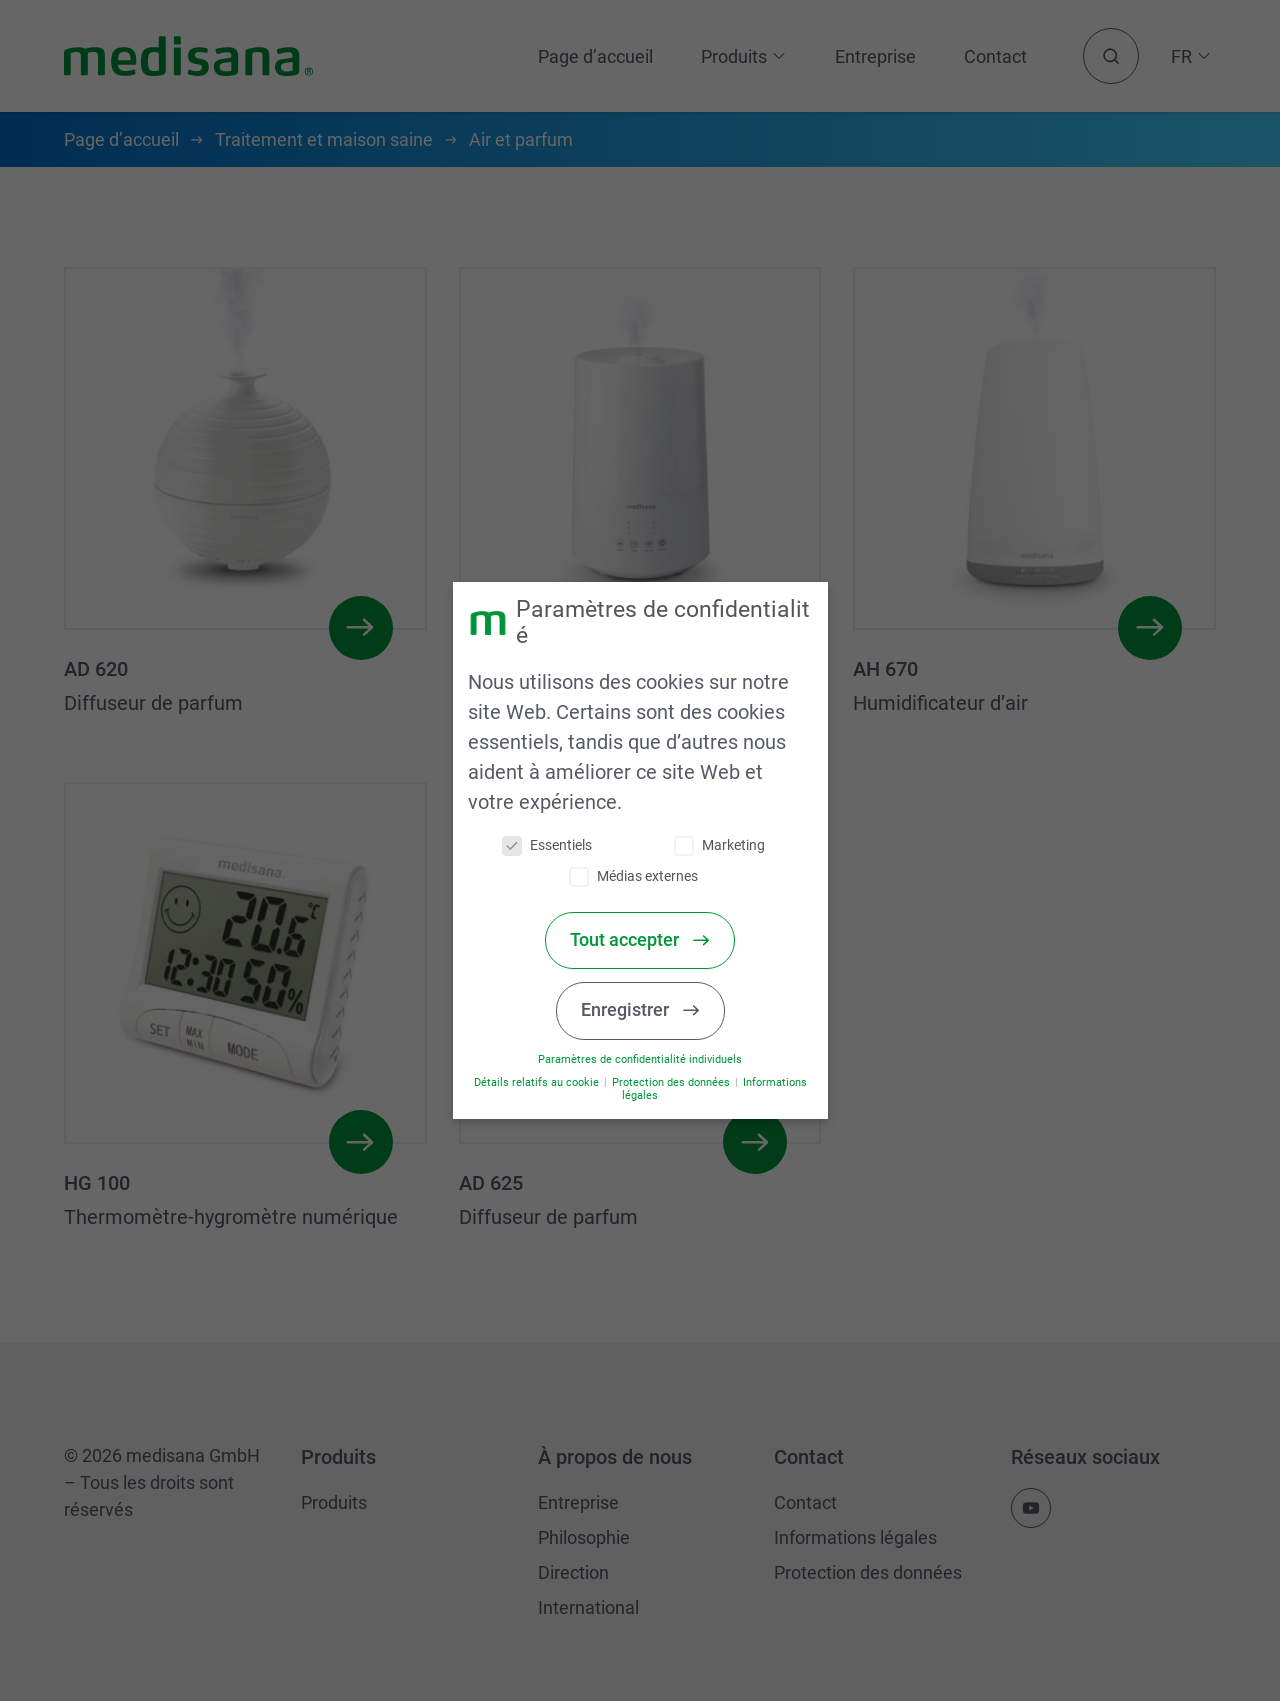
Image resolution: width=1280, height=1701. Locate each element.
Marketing (725, 845)
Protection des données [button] (677, 1082)
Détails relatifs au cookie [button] (544, 1082)
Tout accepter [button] (632, 940)
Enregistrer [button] (633, 1010)
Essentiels (553, 845)
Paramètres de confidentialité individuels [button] (646, 1059)
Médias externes (639, 876)
